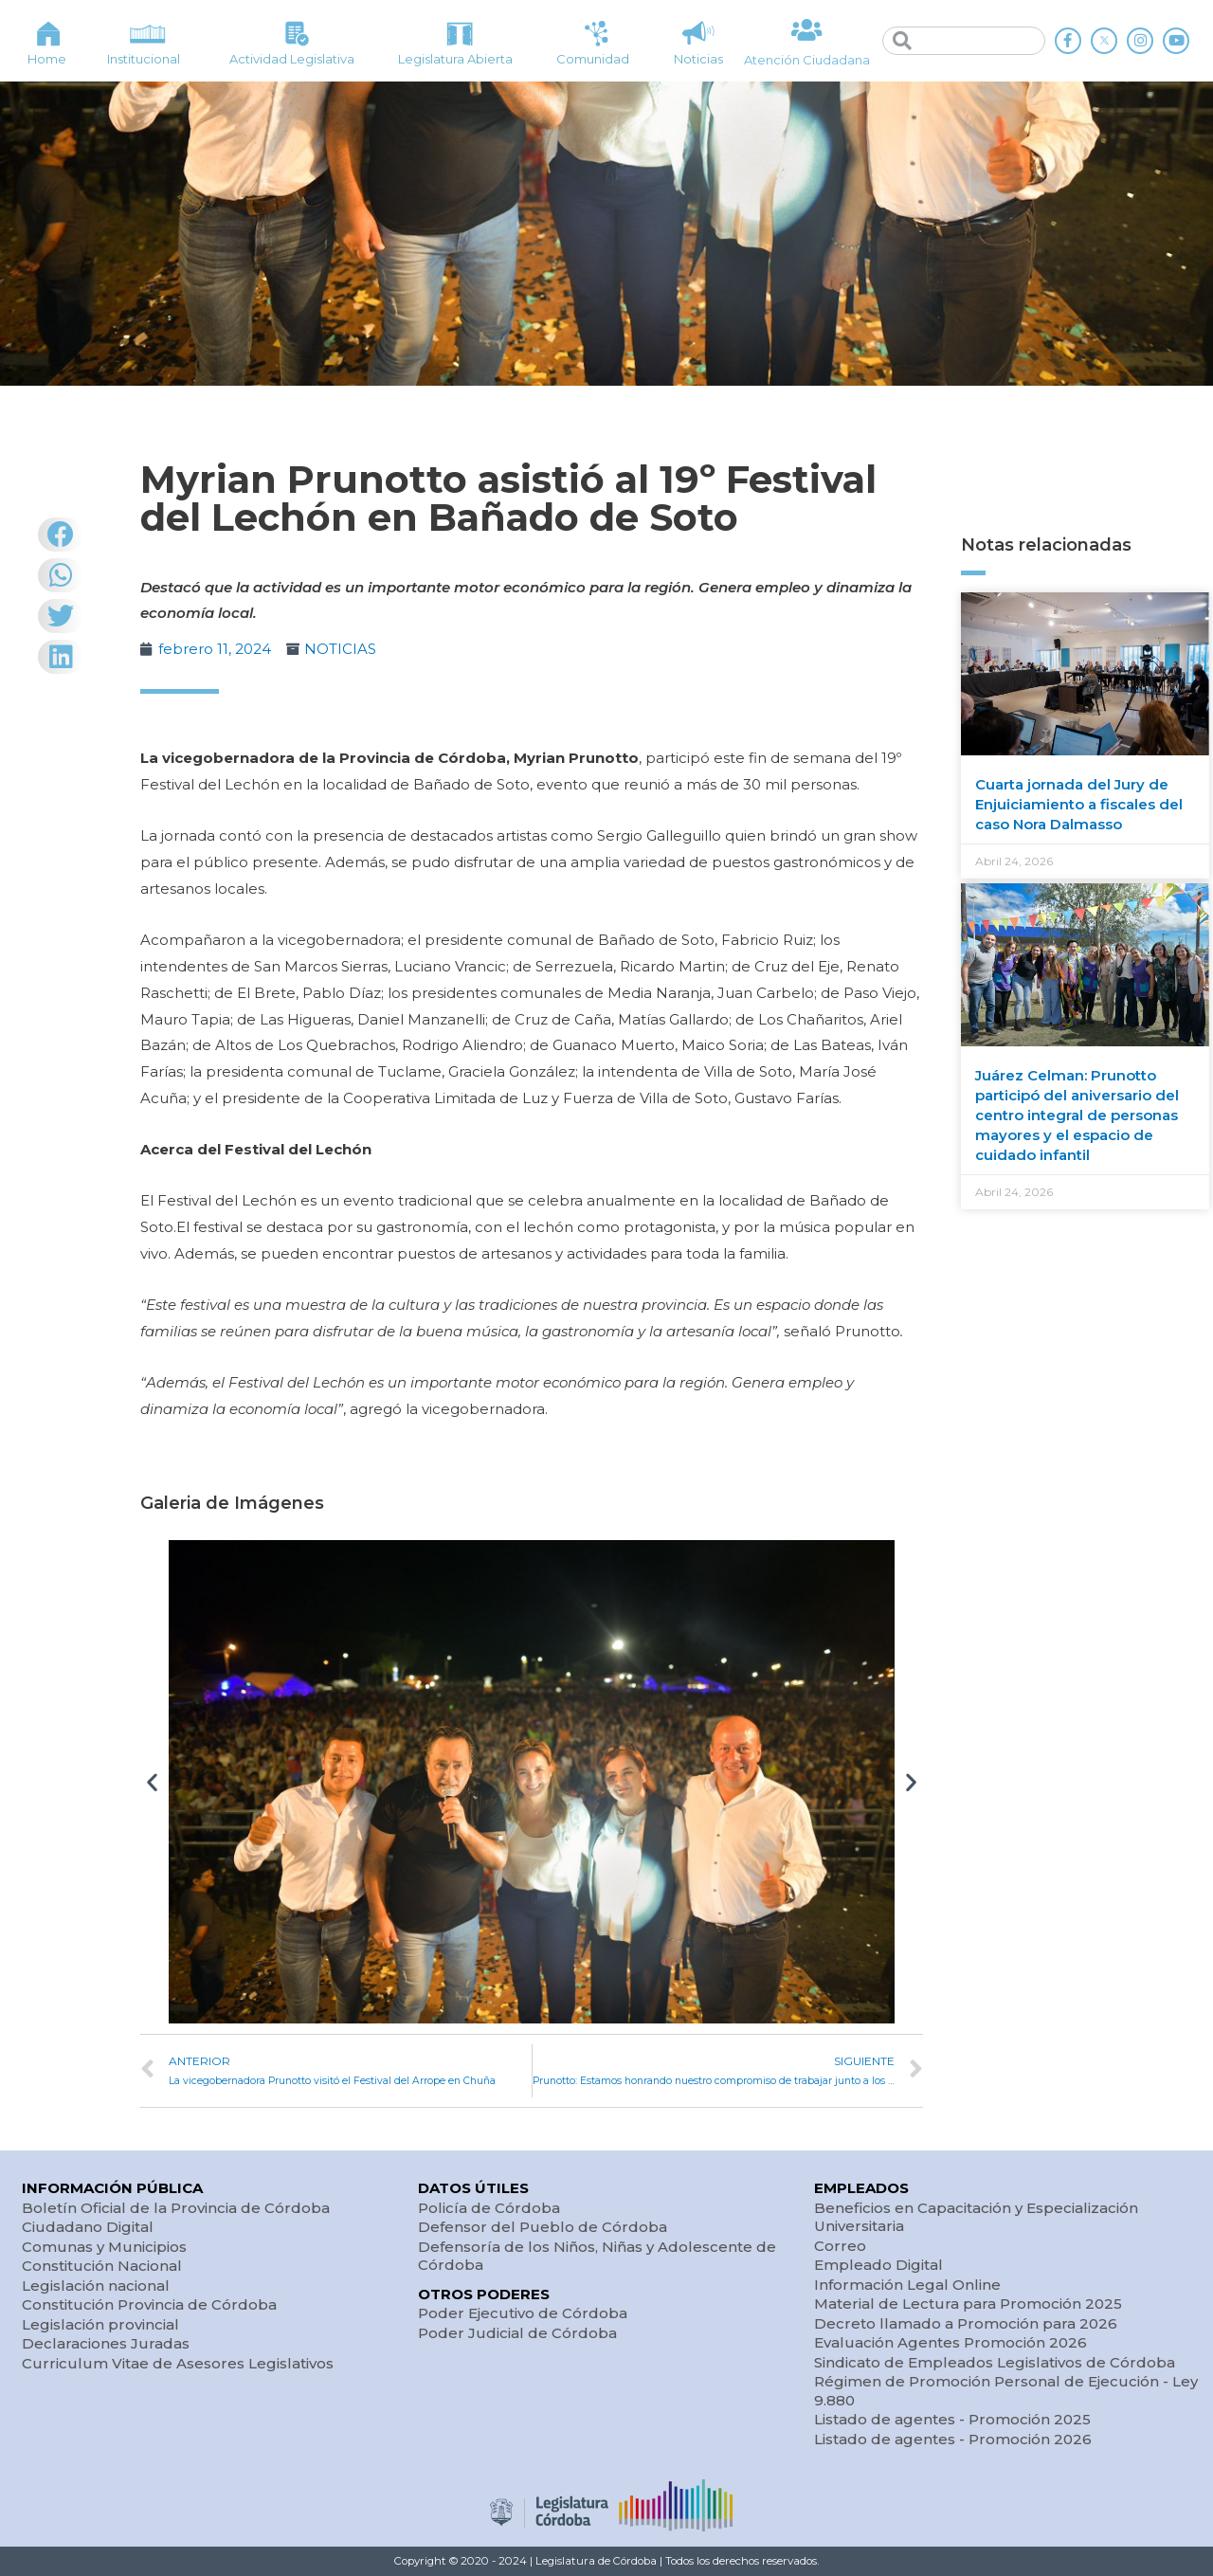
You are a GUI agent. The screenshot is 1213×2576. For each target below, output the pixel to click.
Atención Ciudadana (807, 59)
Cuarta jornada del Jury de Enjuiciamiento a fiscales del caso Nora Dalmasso (1079, 804)
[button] (152, 1782)
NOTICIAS (340, 649)
